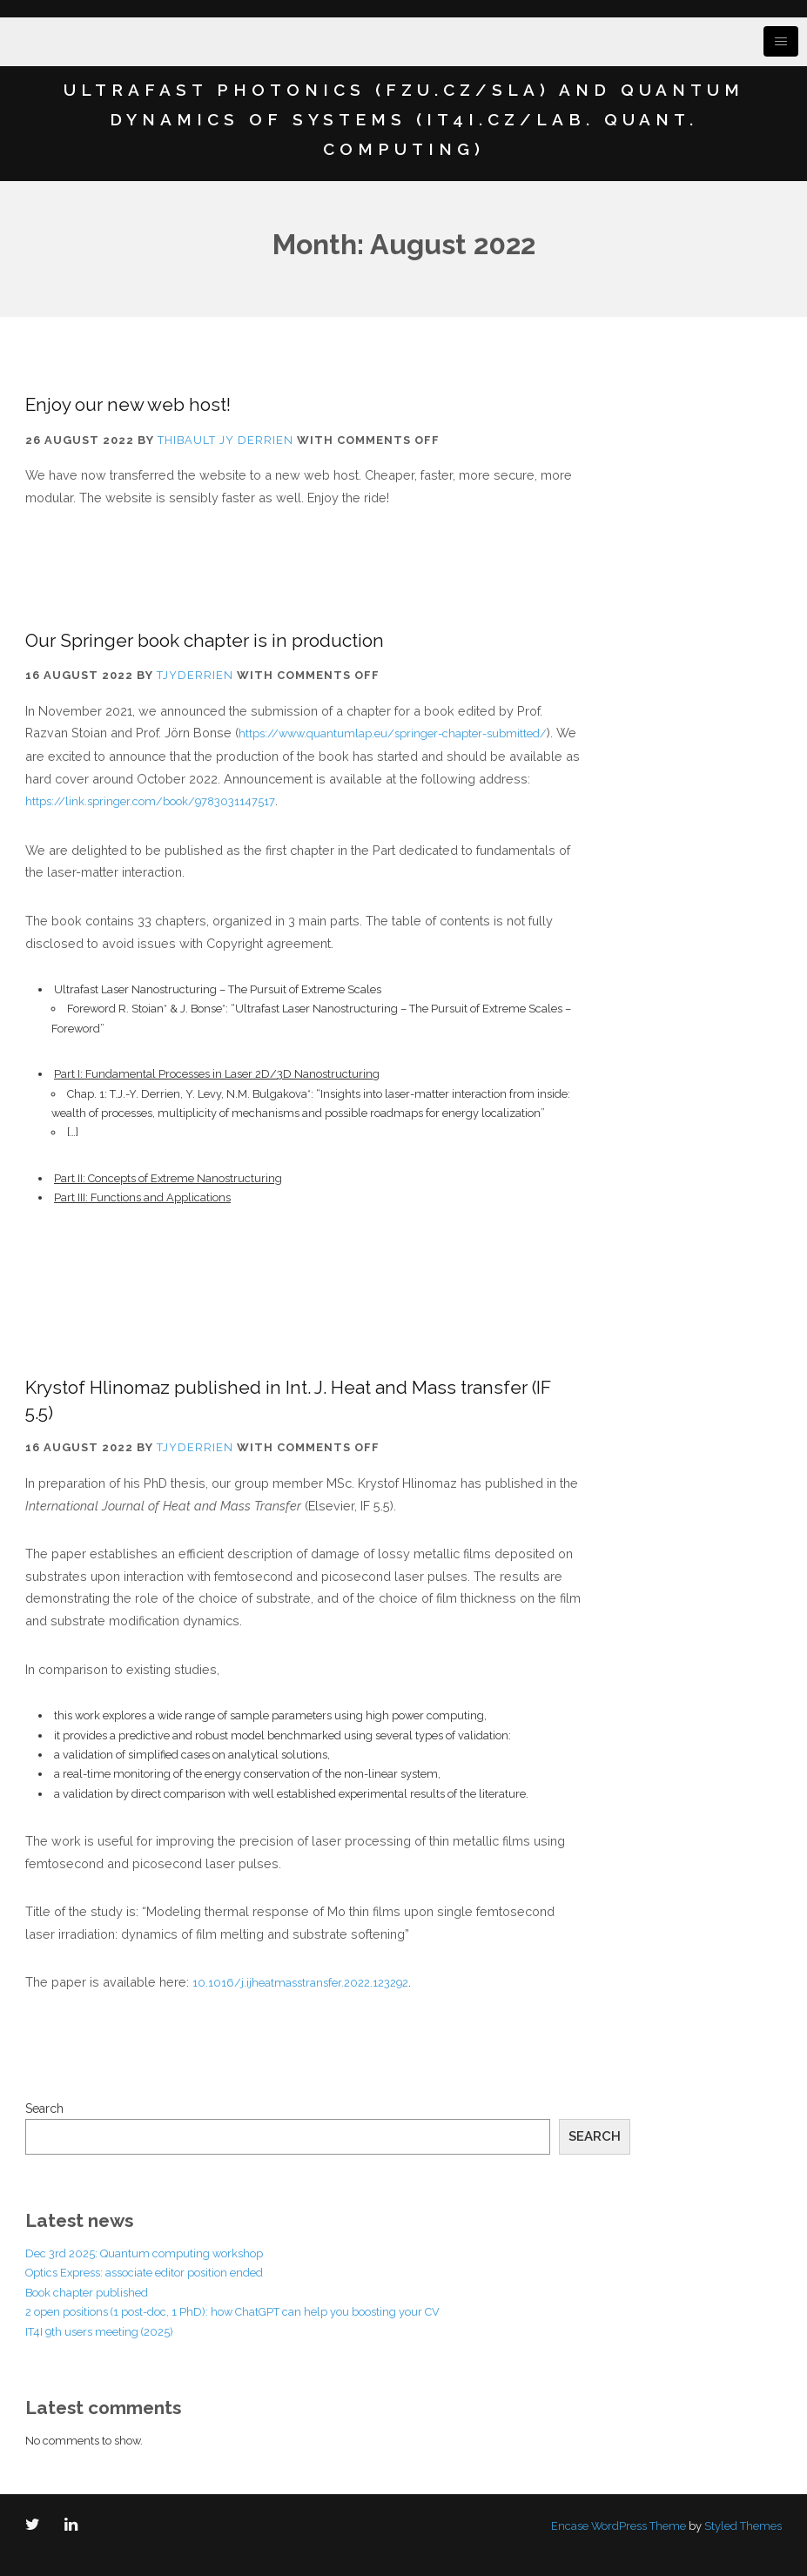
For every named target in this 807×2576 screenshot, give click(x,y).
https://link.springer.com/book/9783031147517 (150, 801)
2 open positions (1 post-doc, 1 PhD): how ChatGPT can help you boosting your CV (232, 2311)
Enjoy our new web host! (128, 404)
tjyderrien (195, 675)
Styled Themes (743, 2525)
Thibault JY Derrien (225, 440)
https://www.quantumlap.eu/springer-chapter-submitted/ (393, 733)
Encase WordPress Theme (618, 2525)
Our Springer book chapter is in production (204, 640)
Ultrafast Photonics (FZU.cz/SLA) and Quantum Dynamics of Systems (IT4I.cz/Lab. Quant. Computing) (404, 119)
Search (44, 2108)
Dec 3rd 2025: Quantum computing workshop (144, 2253)
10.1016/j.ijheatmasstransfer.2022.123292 (300, 1982)
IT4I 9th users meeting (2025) (99, 2331)
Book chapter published (86, 2292)
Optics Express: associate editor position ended (144, 2272)
